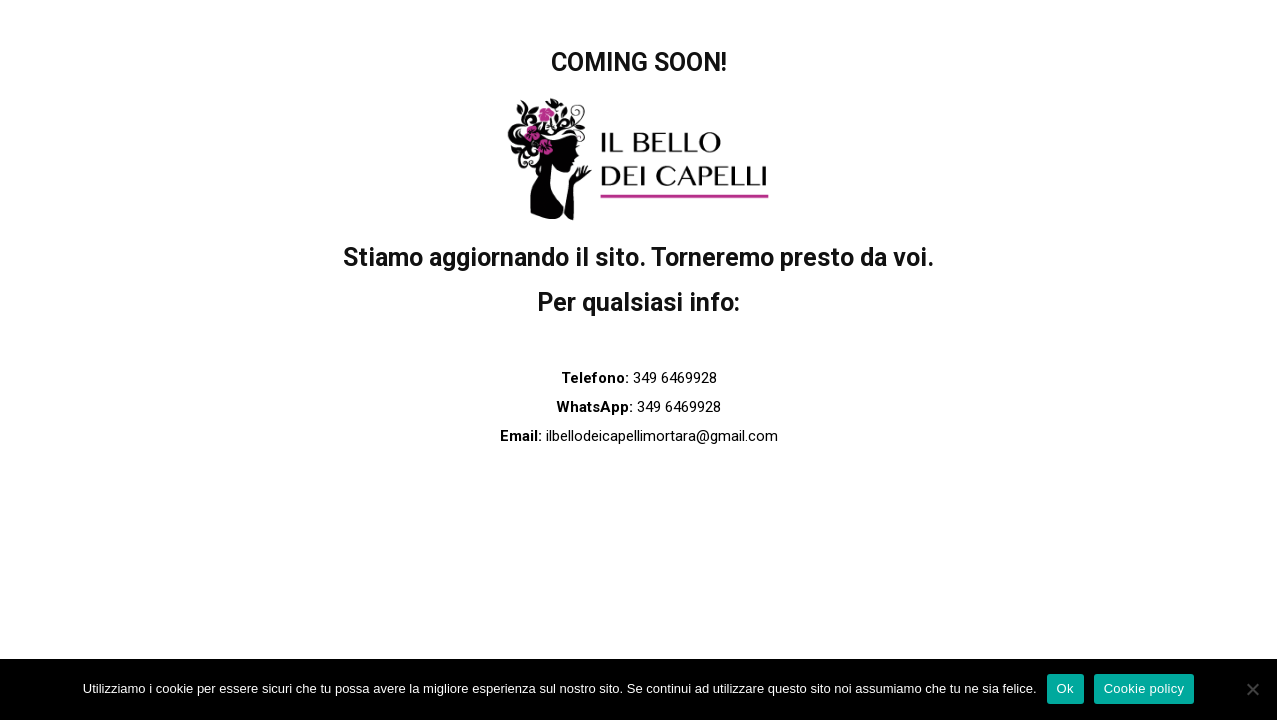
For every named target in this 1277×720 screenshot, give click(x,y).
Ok (1065, 688)
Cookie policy (1144, 688)
